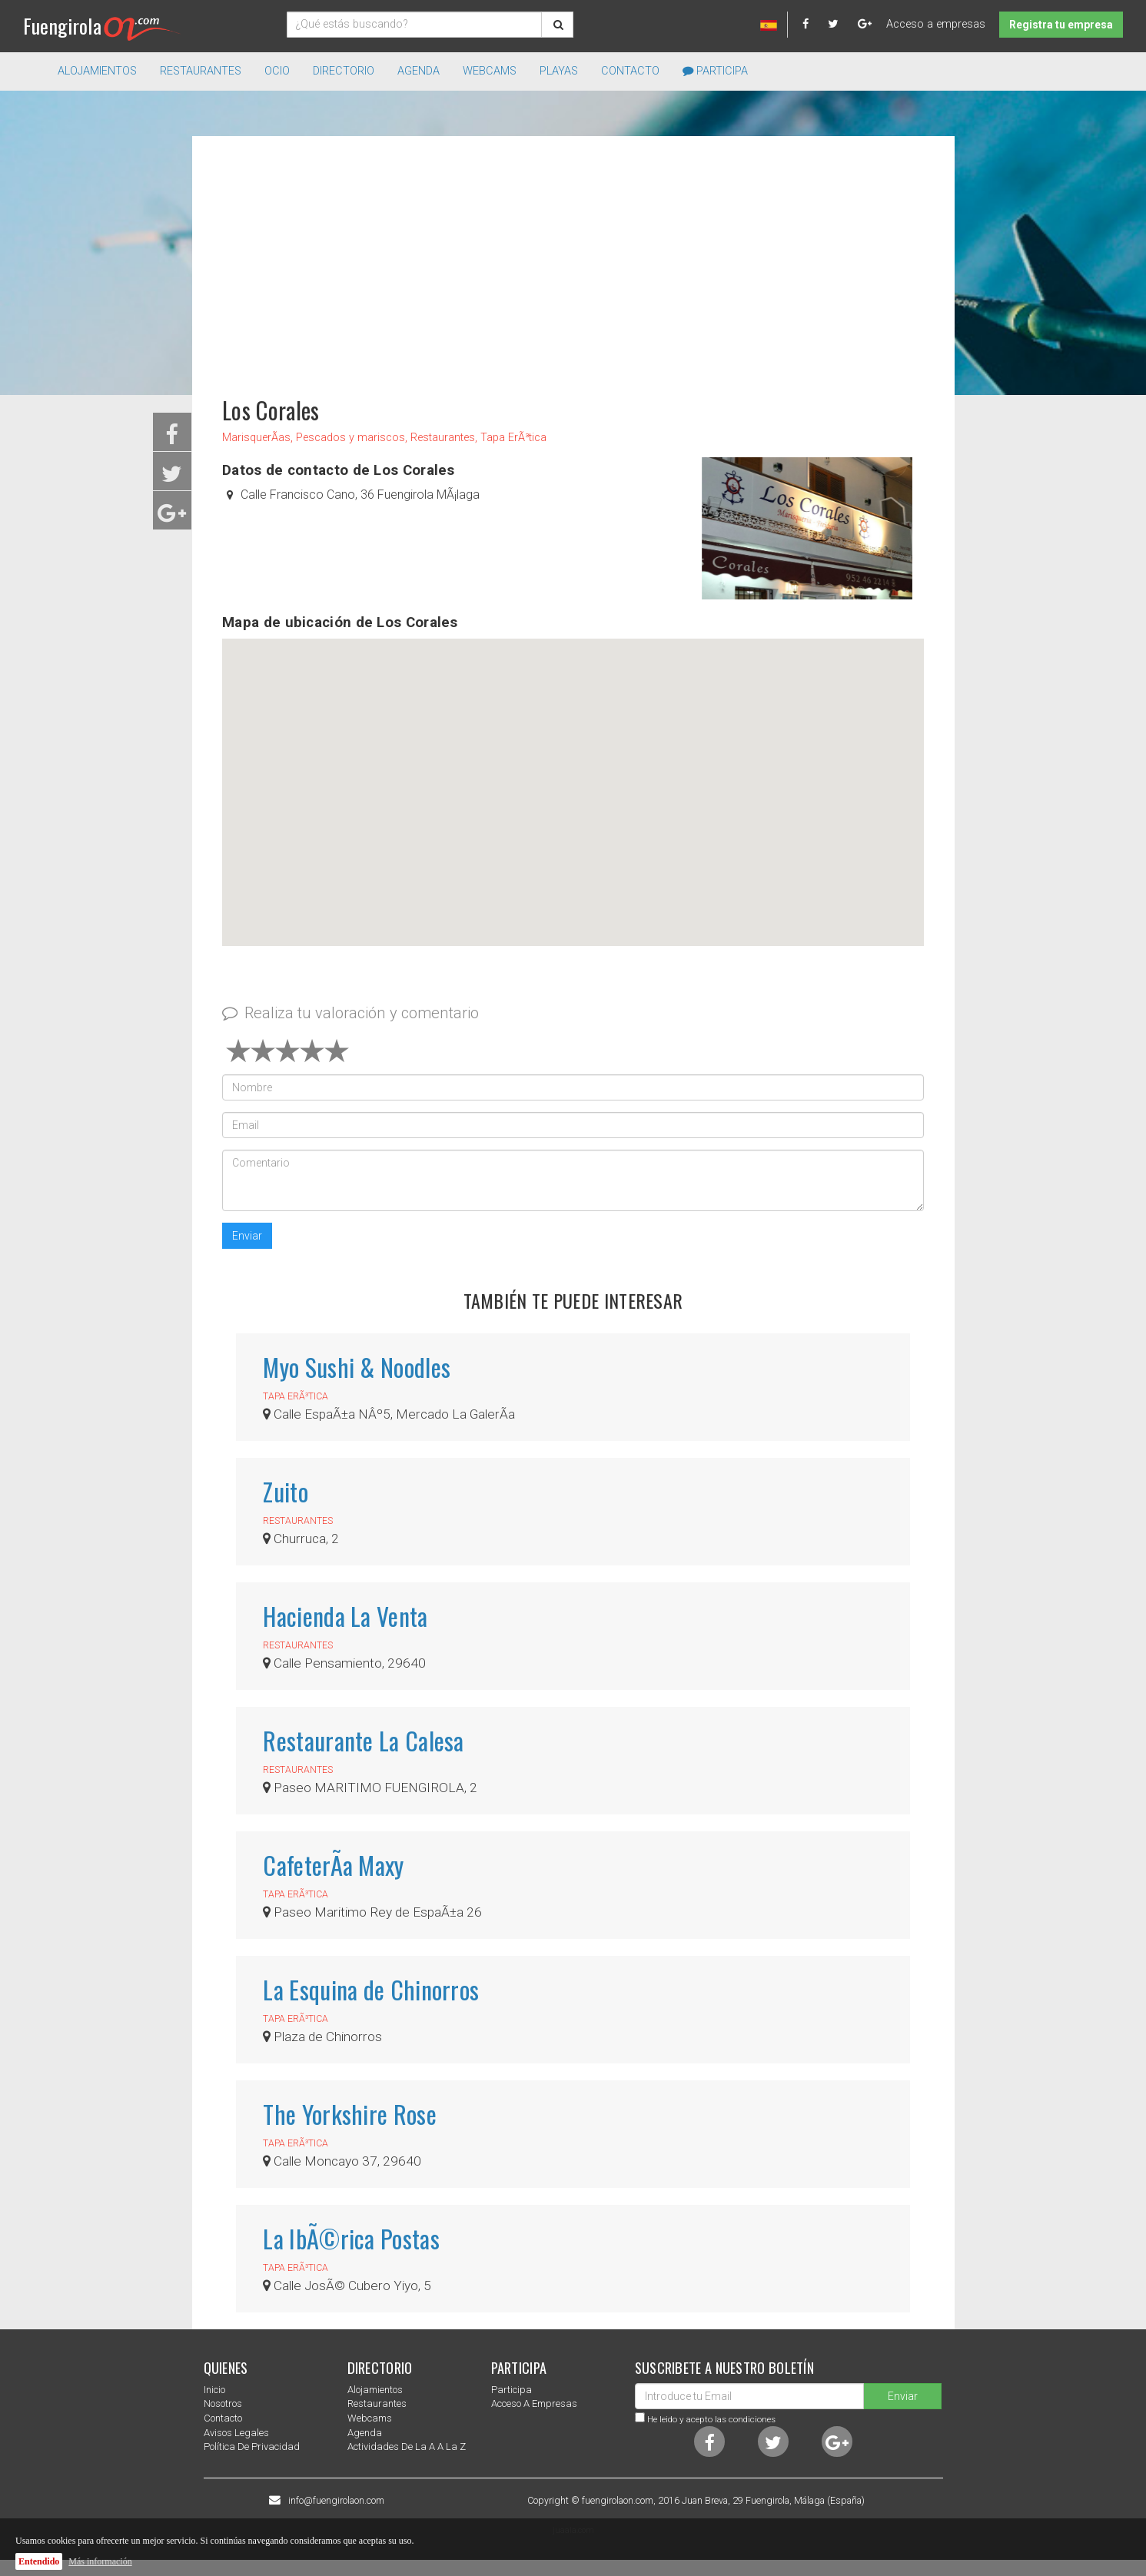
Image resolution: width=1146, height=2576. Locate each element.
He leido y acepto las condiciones (711, 2419)
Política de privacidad (252, 2446)
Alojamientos (375, 2389)
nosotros (223, 2403)
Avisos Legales (236, 2432)
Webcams (490, 71)
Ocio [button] (277, 71)
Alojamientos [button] (97, 71)
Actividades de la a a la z (406, 2446)
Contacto (630, 71)
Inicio (214, 2389)
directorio (343, 71)
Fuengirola (102, 26)
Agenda (418, 71)
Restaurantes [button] (200, 71)
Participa (715, 71)
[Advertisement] (573, 259)
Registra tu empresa (1061, 24)
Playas (559, 71)
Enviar (247, 1236)
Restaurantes (377, 2403)
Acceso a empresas (935, 24)
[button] (573, 778)
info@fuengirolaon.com (336, 2500)
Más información (99, 2561)
